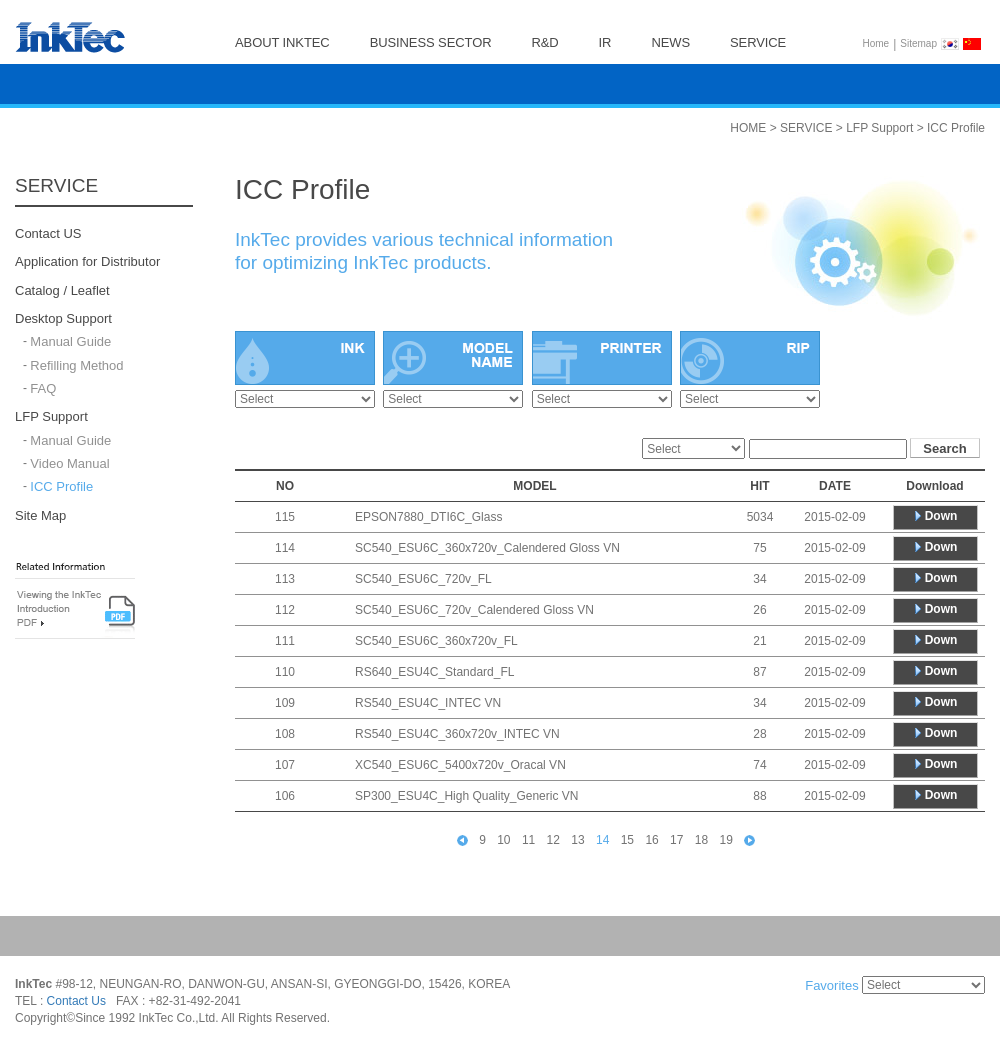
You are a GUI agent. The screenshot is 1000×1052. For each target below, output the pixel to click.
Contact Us (76, 1001)
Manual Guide (70, 342)
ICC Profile (61, 487)
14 (602, 840)
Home (876, 43)
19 (726, 840)
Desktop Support (63, 318)
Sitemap (918, 43)
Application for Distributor (87, 262)
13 (577, 840)
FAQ (43, 388)
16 (651, 840)
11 (528, 840)
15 (627, 840)
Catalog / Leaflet (62, 290)
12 (553, 840)
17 (676, 840)
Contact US (48, 233)
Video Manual (69, 463)
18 (701, 840)
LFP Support (51, 417)
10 (503, 840)
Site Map (40, 515)
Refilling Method (76, 365)
